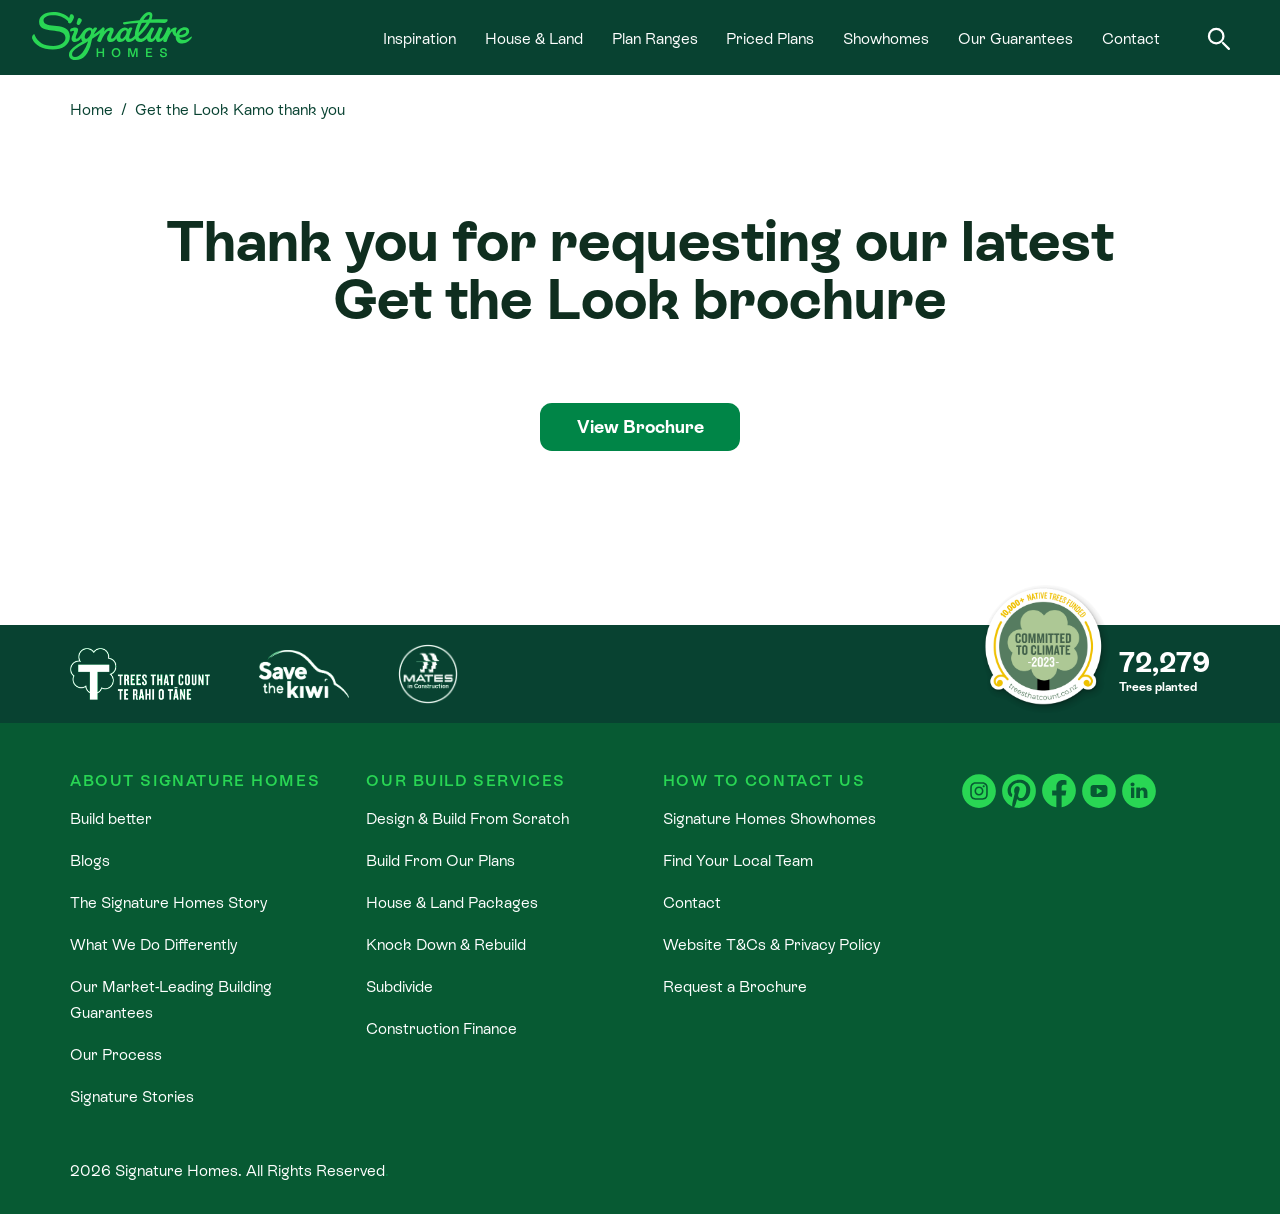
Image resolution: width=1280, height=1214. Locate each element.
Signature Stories (132, 1096)
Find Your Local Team (738, 860)
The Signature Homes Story (168, 902)
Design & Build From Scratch (467, 818)
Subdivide (399, 986)
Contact (1131, 38)
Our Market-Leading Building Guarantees (171, 999)
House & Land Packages (452, 902)
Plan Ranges (655, 38)
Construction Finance (441, 1028)
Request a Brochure (735, 986)
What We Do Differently (153, 944)
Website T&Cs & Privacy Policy (771, 944)
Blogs (90, 860)
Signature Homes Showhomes (769, 818)
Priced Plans (770, 38)
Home (91, 109)
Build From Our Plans (440, 860)
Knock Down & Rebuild (446, 944)
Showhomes (886, 38)
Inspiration (419, 38)
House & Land (534, 38)
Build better (111, 818)
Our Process (116, 1054)
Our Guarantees (1015, 38)
